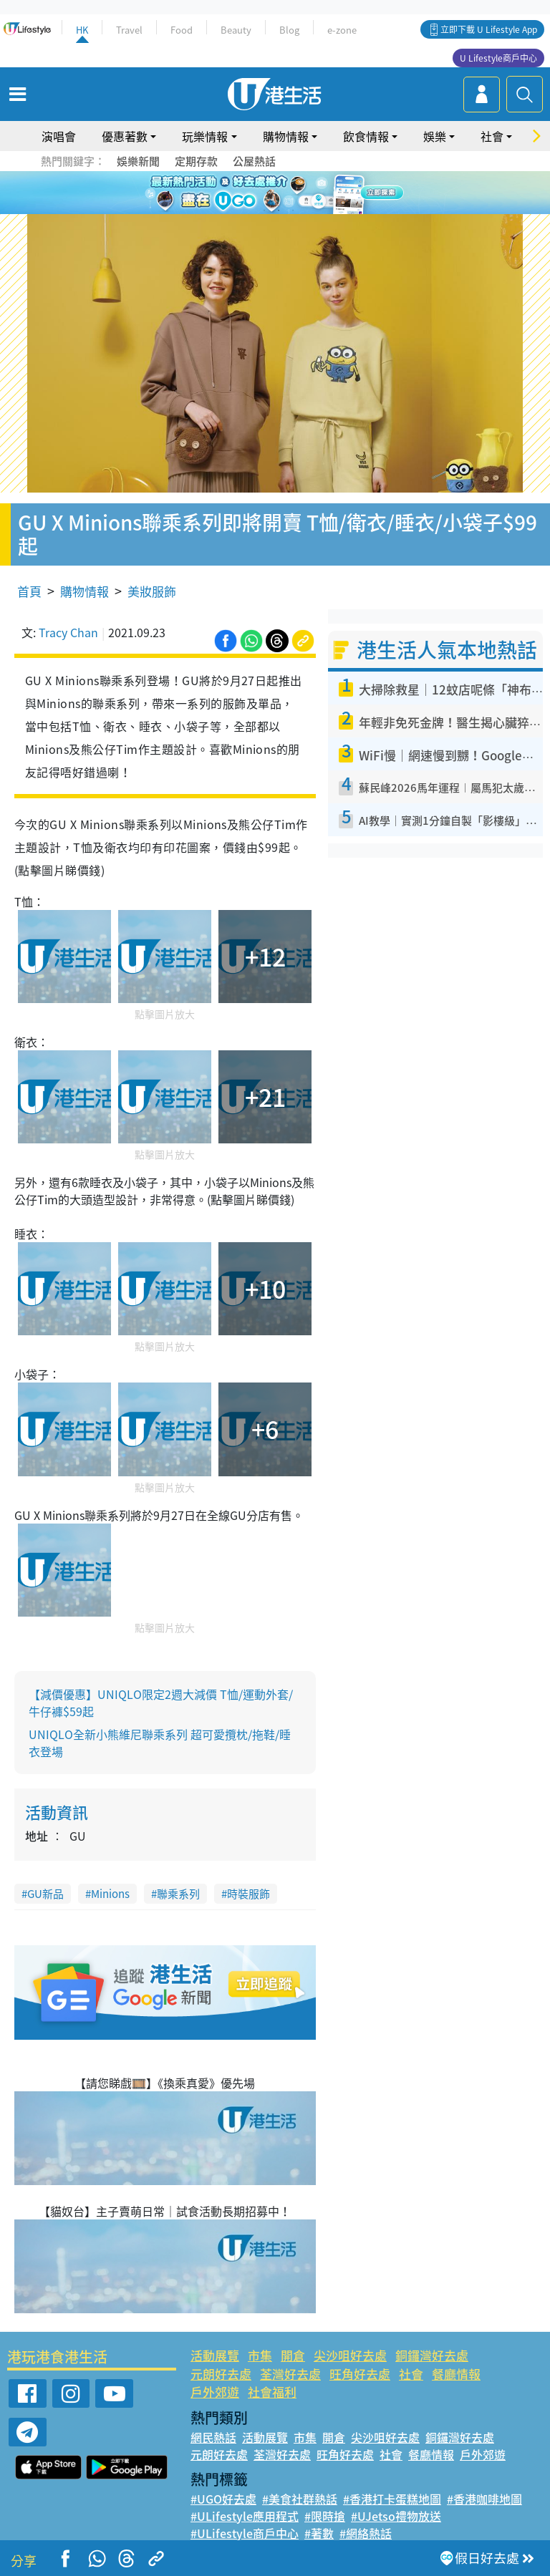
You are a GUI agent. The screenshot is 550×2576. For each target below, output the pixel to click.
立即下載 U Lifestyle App (488, 29)
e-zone (342, 30)
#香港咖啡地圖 (484, 2498)
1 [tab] (264, 210)
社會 (492, 136)
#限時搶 (324, 2515)
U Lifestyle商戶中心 (498, 58)
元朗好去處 (220, 2374)
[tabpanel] (275, 192)
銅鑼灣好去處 (431, 2355)
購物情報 (286, 136)
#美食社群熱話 (299, 2498)
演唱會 (59, 136)
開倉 (293, 2355)
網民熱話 (213, 2437)
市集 (260, 2355)
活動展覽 (214, 2355)
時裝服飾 (248, 1894)
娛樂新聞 (138, 161)
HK (82, 30)
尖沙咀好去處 (350, 2355)
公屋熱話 (254, 161)
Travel (129, 30)
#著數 (319, 2533)
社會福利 (272, 2392)
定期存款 (196, 161)
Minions (110, 1894)
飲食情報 (366, 136)
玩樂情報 (205, 136)
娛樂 (434, 136)
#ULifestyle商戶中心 (244, 2533)
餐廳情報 (456, 2374)
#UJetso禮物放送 (396, 2515)
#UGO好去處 (223, 2498)
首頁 (29, 591)
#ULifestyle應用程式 (244, 2515)
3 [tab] (293, 210)
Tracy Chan (68, 632)
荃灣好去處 (290, 2374)
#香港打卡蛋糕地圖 (392, 2498)
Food (181, 30)
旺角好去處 (359, 2374)
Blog (289, 30)
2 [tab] (278, 210)
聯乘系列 (178, 1894)
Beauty (236, 30)
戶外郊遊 (214, 2392)
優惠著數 (125, 136)
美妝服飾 (151, 591)
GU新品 (45, 1894)
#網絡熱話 (365, 2533)
